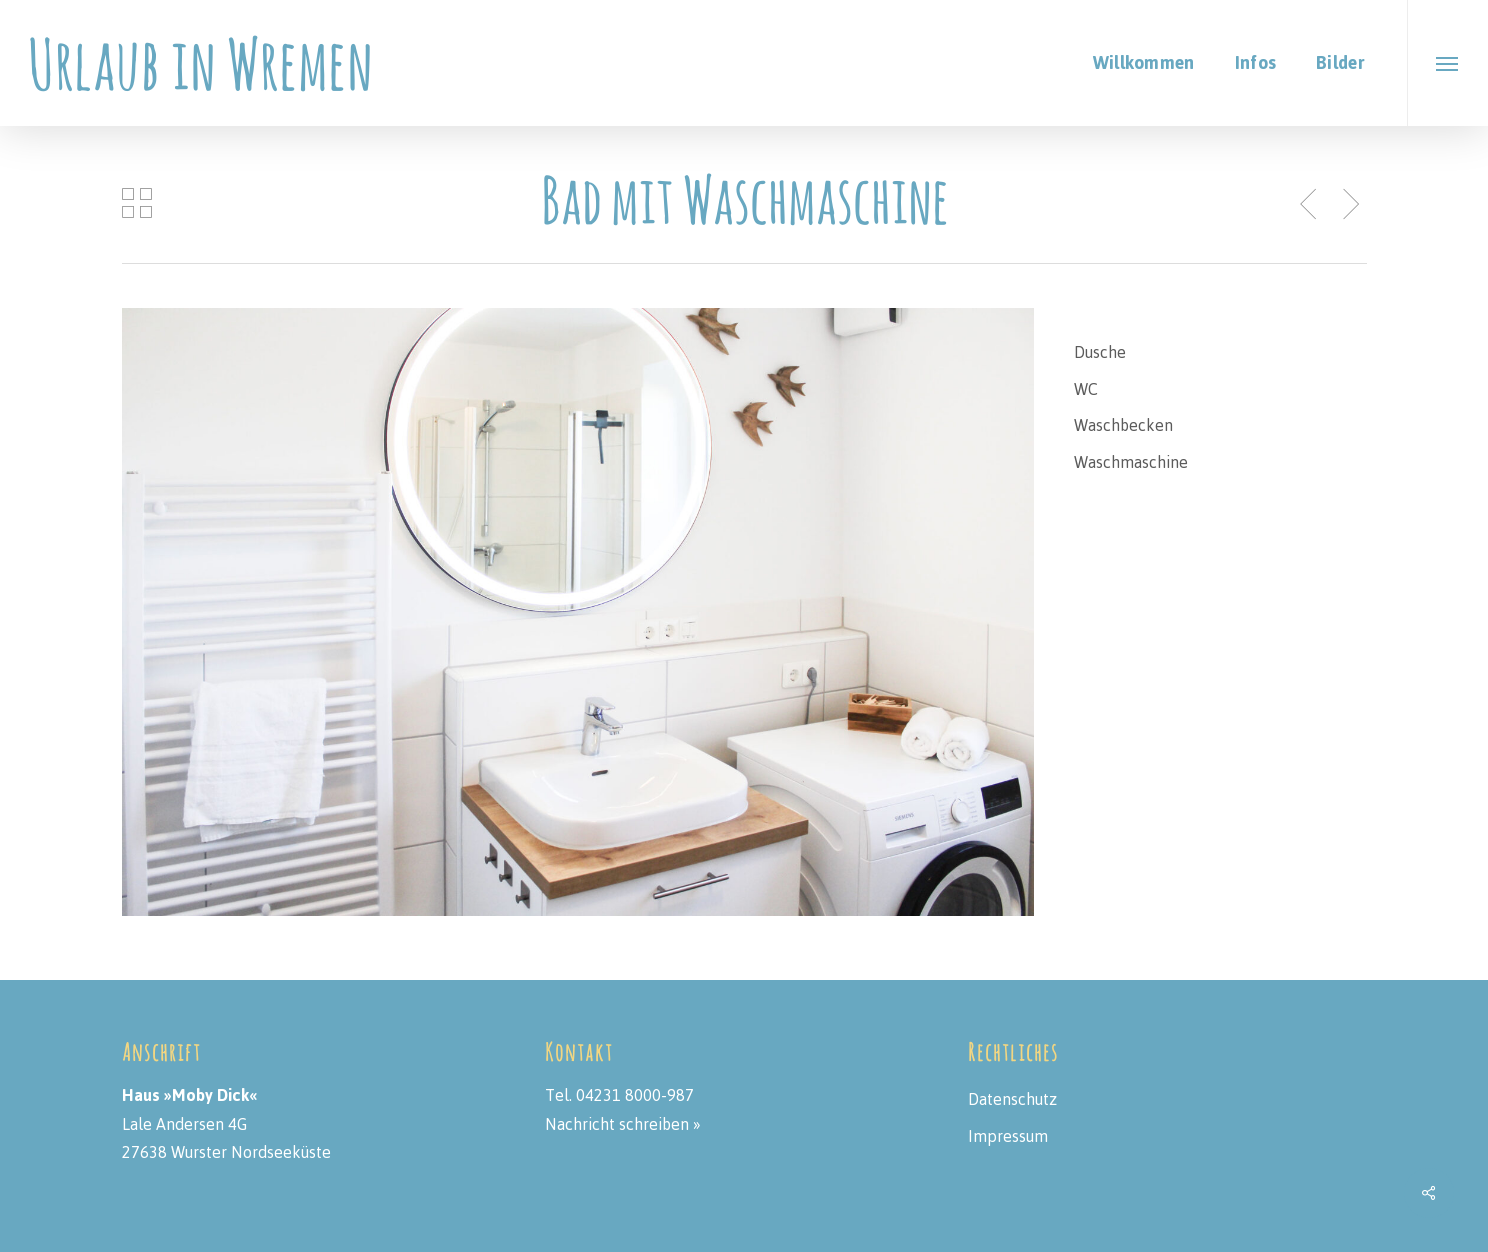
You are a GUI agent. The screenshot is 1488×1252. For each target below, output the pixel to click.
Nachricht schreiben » (623, 1124)
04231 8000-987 (635, 1095)
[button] (1447, 63)
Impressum (1008, 1136)
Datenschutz (1012, 1099)
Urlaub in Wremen (200, 63)
